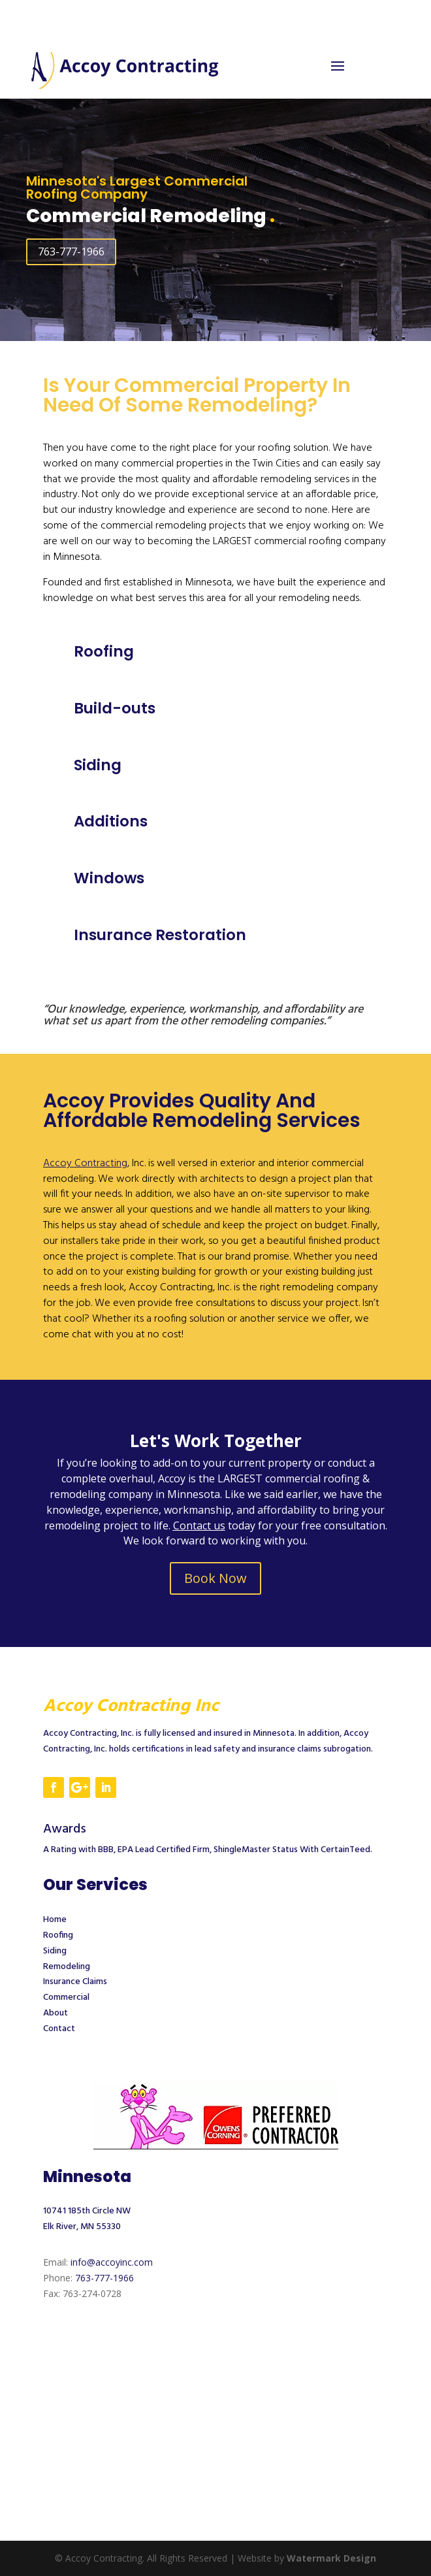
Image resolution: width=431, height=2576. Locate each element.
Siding (55, 1951)
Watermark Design (331, 2558)
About (55, 2013)
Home (55, 1919)
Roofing (58, 1935)
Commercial (66, 1997)
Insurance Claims (75, 1981)
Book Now (215, 1578)
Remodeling (66, 1966)
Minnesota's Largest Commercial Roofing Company (136, 187)
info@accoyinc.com (112, 2262)
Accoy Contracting (85, 1163)
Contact (59, 2028)
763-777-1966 (71, 251)
